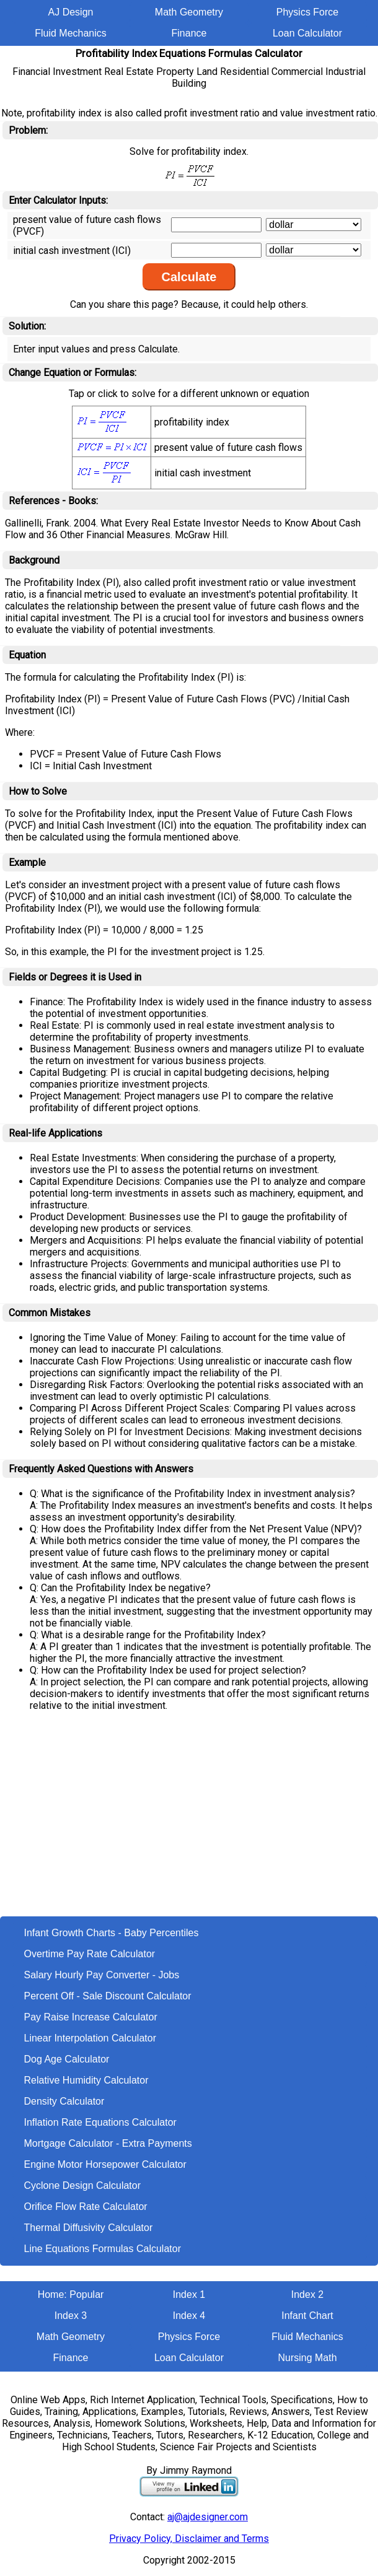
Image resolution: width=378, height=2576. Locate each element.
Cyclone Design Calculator (82, 2185)
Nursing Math (307, 2357)
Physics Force (307, 12)
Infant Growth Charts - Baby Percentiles (111, 1933)
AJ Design (71, 12)
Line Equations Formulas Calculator (102, 2248)
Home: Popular (71, 2294)
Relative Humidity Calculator (86, 2080)
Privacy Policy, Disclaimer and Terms (189, 2538)
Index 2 (307, 2294)
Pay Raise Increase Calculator (90, 2017)
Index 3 (71, 2315)
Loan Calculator (307, 33)
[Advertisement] (189, 1823)
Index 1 (189, 2294)
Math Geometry (189, 12)
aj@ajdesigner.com (207, 2517)
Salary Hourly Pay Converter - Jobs (102, 1975)
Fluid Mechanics (71, 33)
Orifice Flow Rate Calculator (85, 2206)
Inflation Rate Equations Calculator (100, 2122)
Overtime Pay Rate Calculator (90, 1954)
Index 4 (189, 2315)
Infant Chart (307, 2315)
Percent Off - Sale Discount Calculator (107, 1996)
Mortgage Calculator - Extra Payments (108, 2143)
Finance (189, 33)
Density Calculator (64, 2101)
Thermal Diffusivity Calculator (88, 2227)
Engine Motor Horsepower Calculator (105, 2164)
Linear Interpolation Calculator (90, 2038)
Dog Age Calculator (67, 2059)
